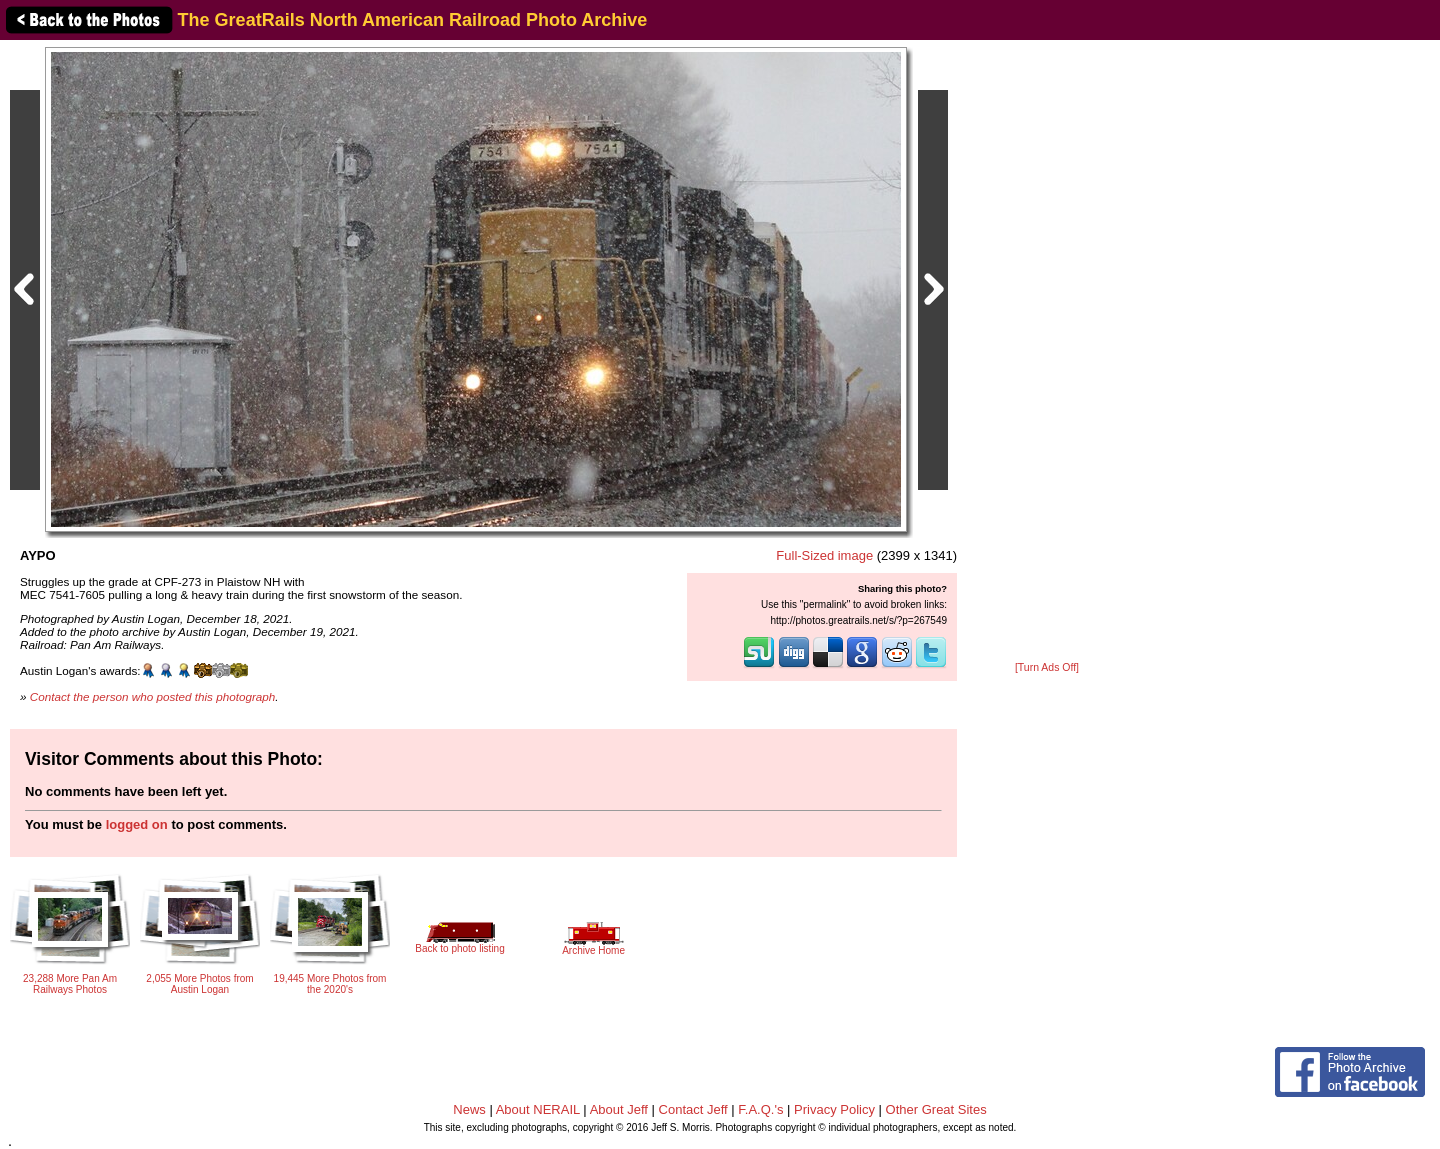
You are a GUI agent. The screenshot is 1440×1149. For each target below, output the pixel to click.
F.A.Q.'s (760, 1109)
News (469, 1109)
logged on (137, 824)
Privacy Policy (834, 1109)
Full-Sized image (824, 555)
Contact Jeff (693, 1109)
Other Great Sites (936, 1109)
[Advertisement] (1047, 352)
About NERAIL (538, 1109)
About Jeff (619, 1109)
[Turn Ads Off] (1047, 667)
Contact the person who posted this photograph (153, 696)
